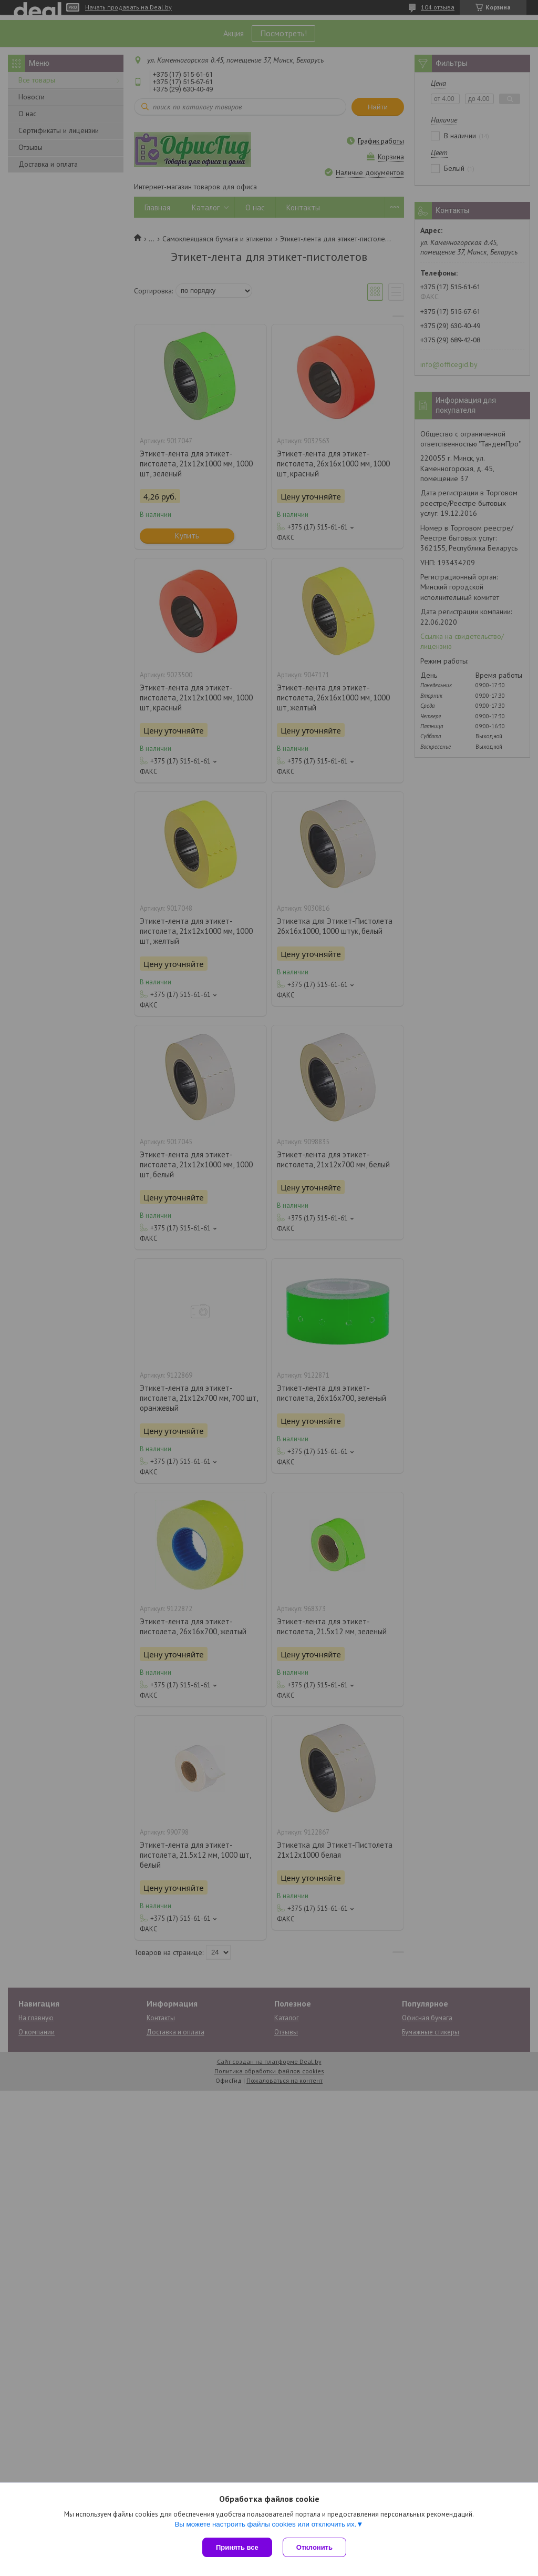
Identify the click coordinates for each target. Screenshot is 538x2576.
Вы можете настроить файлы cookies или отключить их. (265, 2524)
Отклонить (314, 2547)
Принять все (237, 2547)
